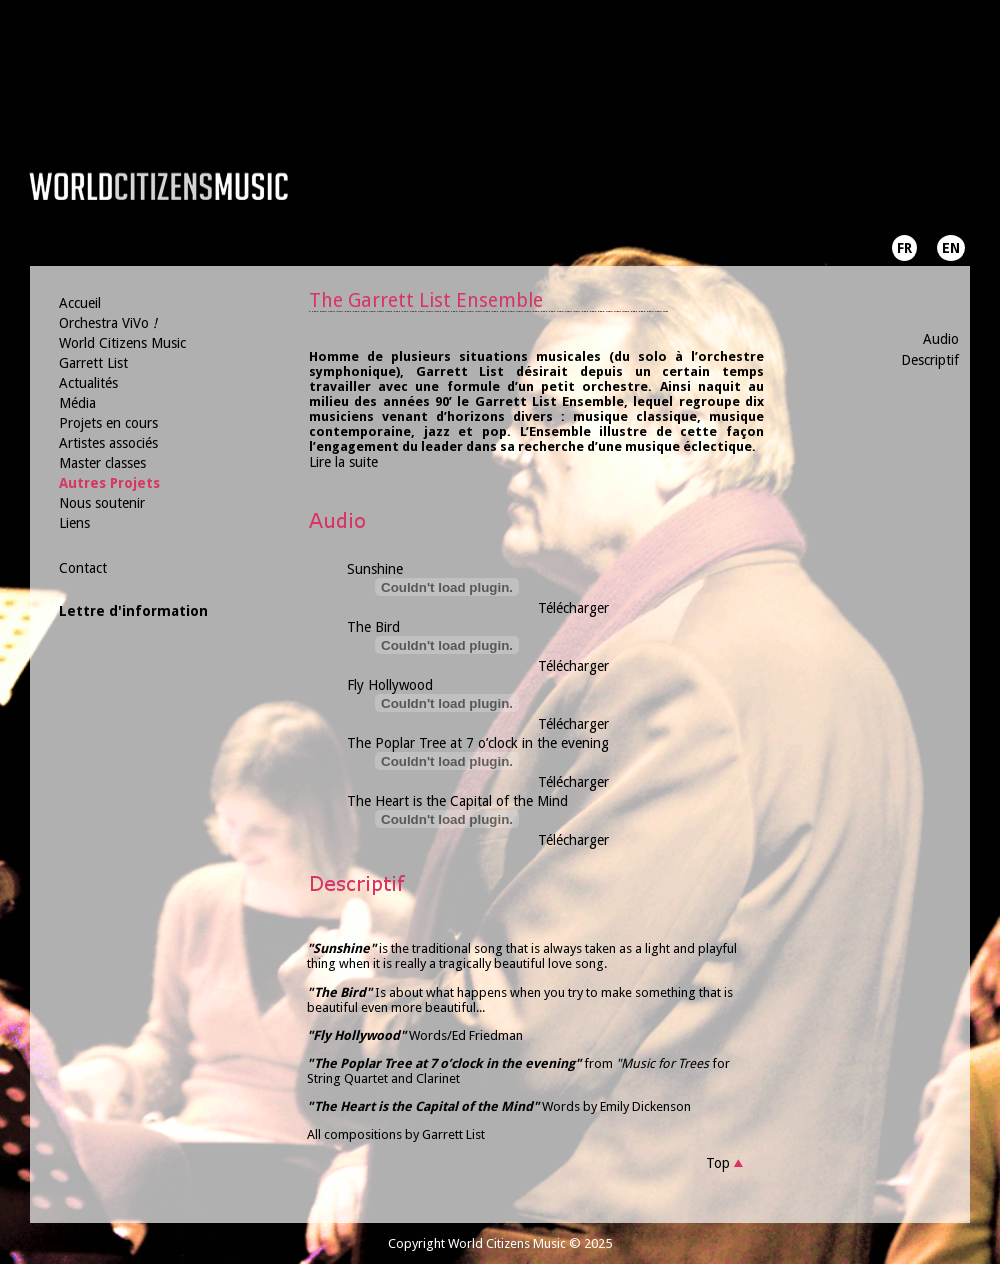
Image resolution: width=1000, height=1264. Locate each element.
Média (77, 403)
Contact (83, 568)
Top (718, 1163)
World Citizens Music (122, 343)
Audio (941, 339)
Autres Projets (109, 483)
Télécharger (573, 608)
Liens (74, 523)
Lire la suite (343, 462)
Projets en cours (108, 423)
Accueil (80, 303)
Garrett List (93, 363)
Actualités (88, 383)
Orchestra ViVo (108, 323)
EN (951, 248)
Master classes (102, 463)
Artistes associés (108, 443)
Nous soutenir (102, 503)
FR (904, 248)
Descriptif (930, 360)
